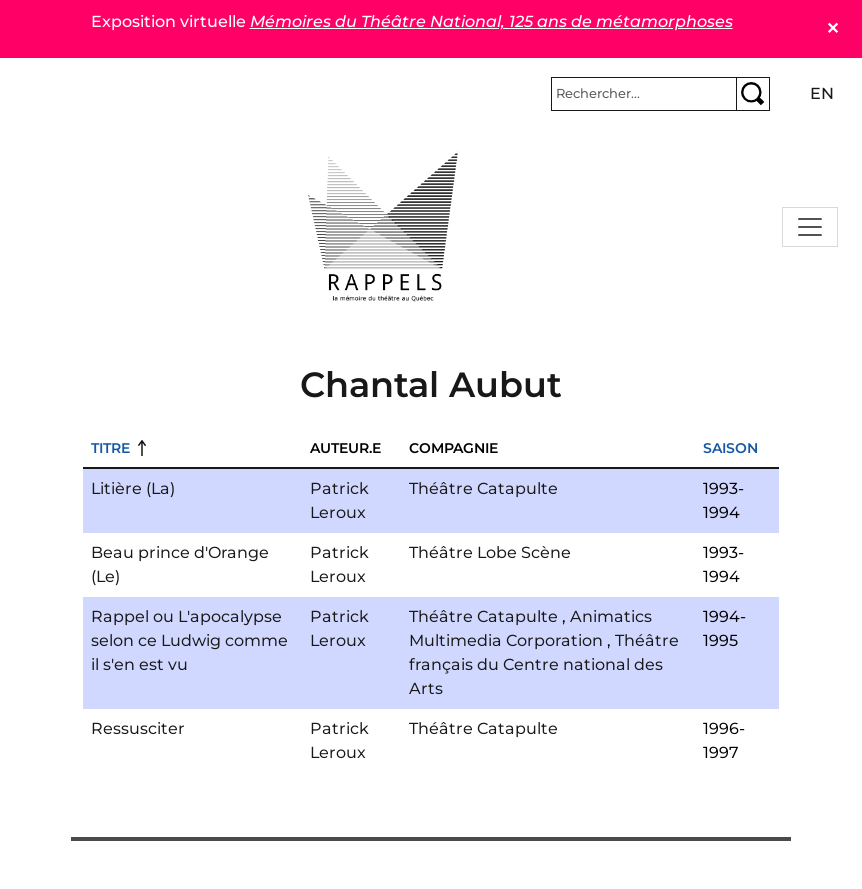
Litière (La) (133, 488)
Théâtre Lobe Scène (490, 552)
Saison (730, 448)
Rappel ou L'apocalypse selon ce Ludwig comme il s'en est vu (189, 640)
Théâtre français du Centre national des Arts (544, 664)
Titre (110, 448)
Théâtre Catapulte (483, 488)
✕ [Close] (832, 28)
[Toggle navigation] (810, 227)
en (822, 93)
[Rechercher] (644, 94)
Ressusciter (138, 728)
